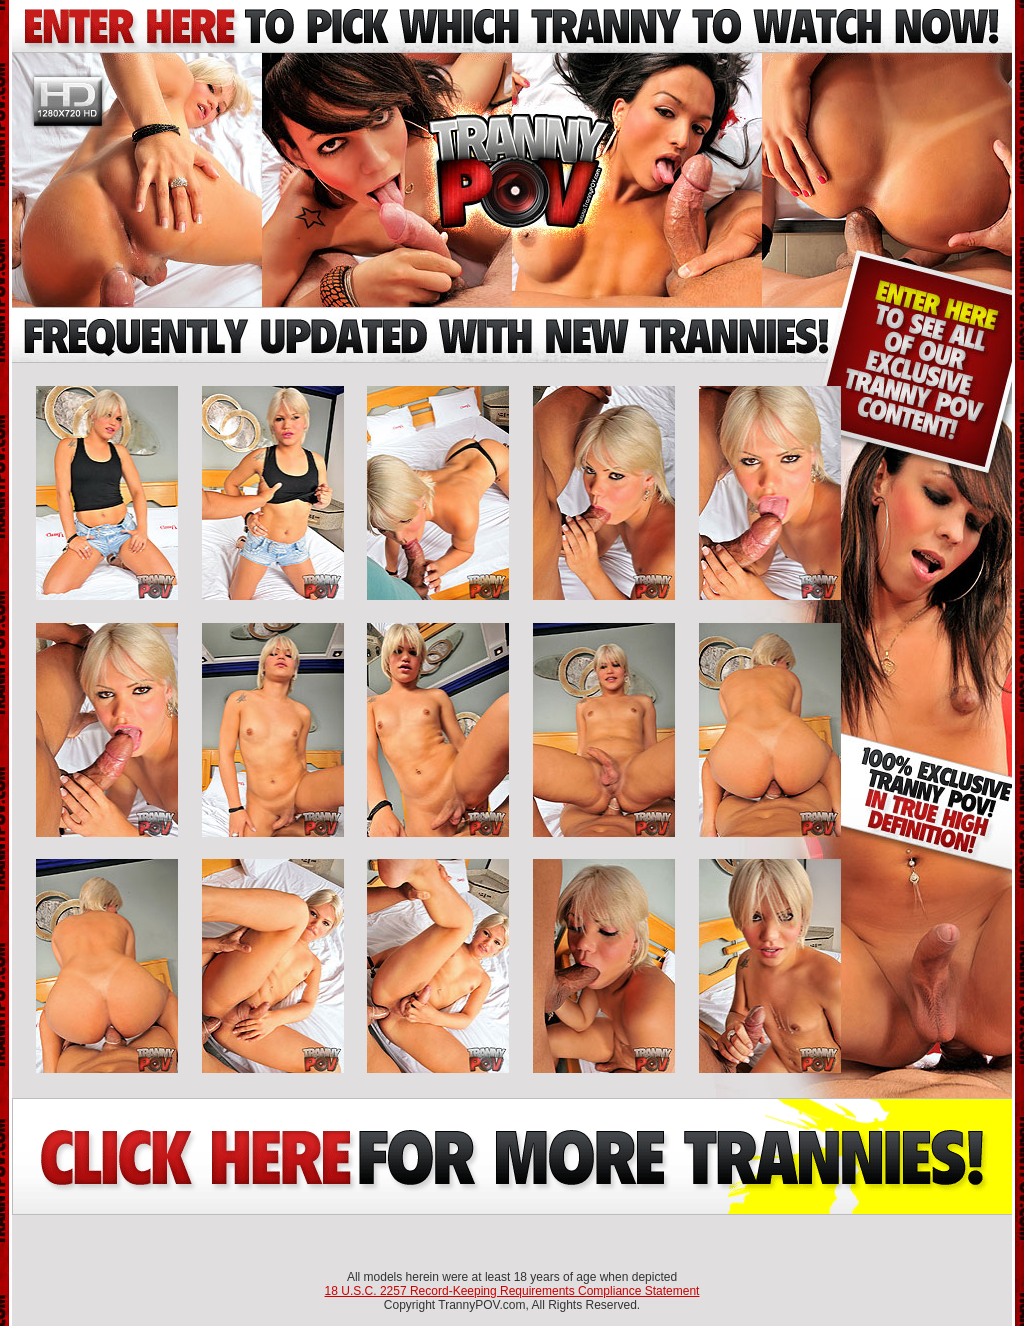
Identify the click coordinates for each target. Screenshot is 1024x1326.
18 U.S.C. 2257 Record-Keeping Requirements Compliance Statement (512, 1291)
